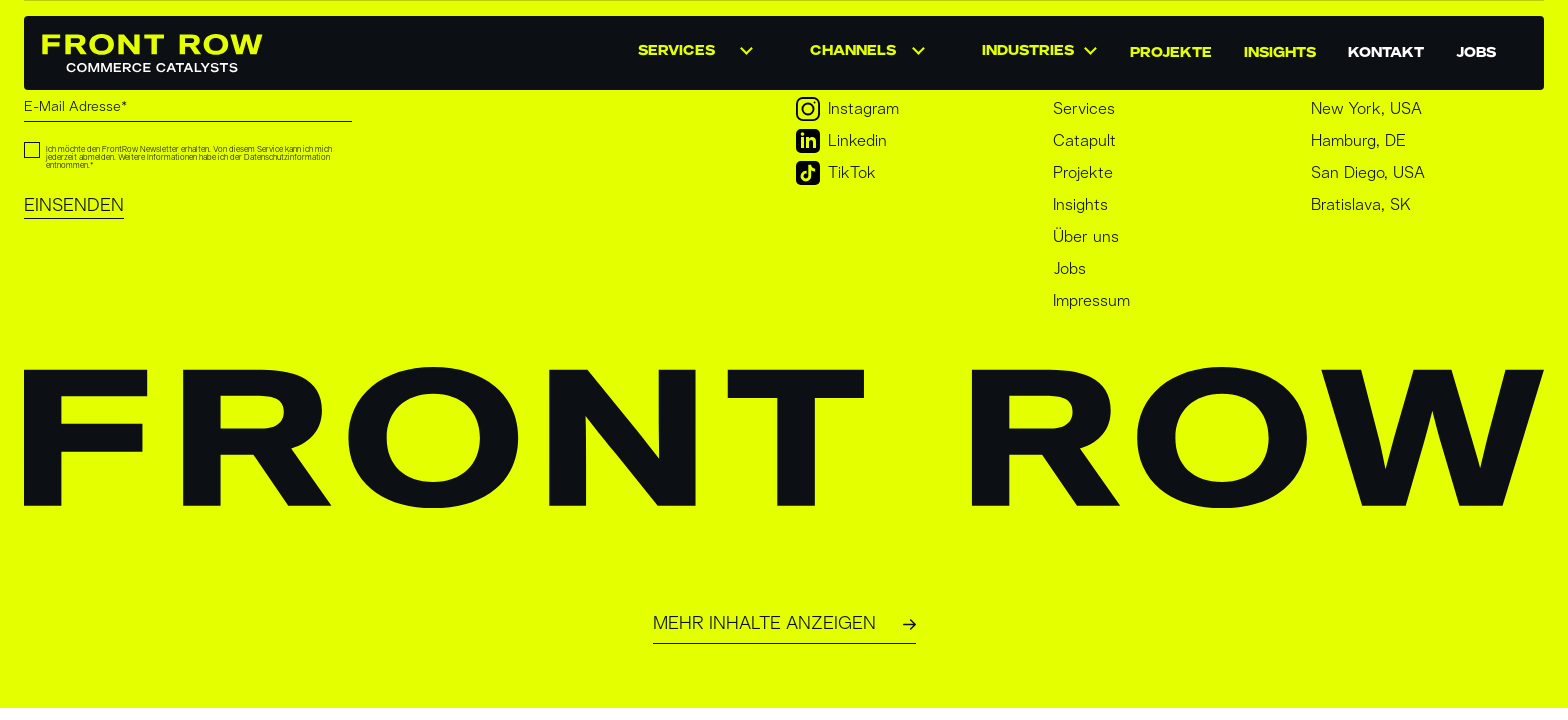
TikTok (836, 173)
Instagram (847, 109)
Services (1084, 109)
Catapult (1084, 141)
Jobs (1069, 269)
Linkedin (841, 141)
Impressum (1091, 301)
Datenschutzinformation (287, 158)
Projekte (1083, 173)
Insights (1080, 205)
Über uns (1086, 237)
